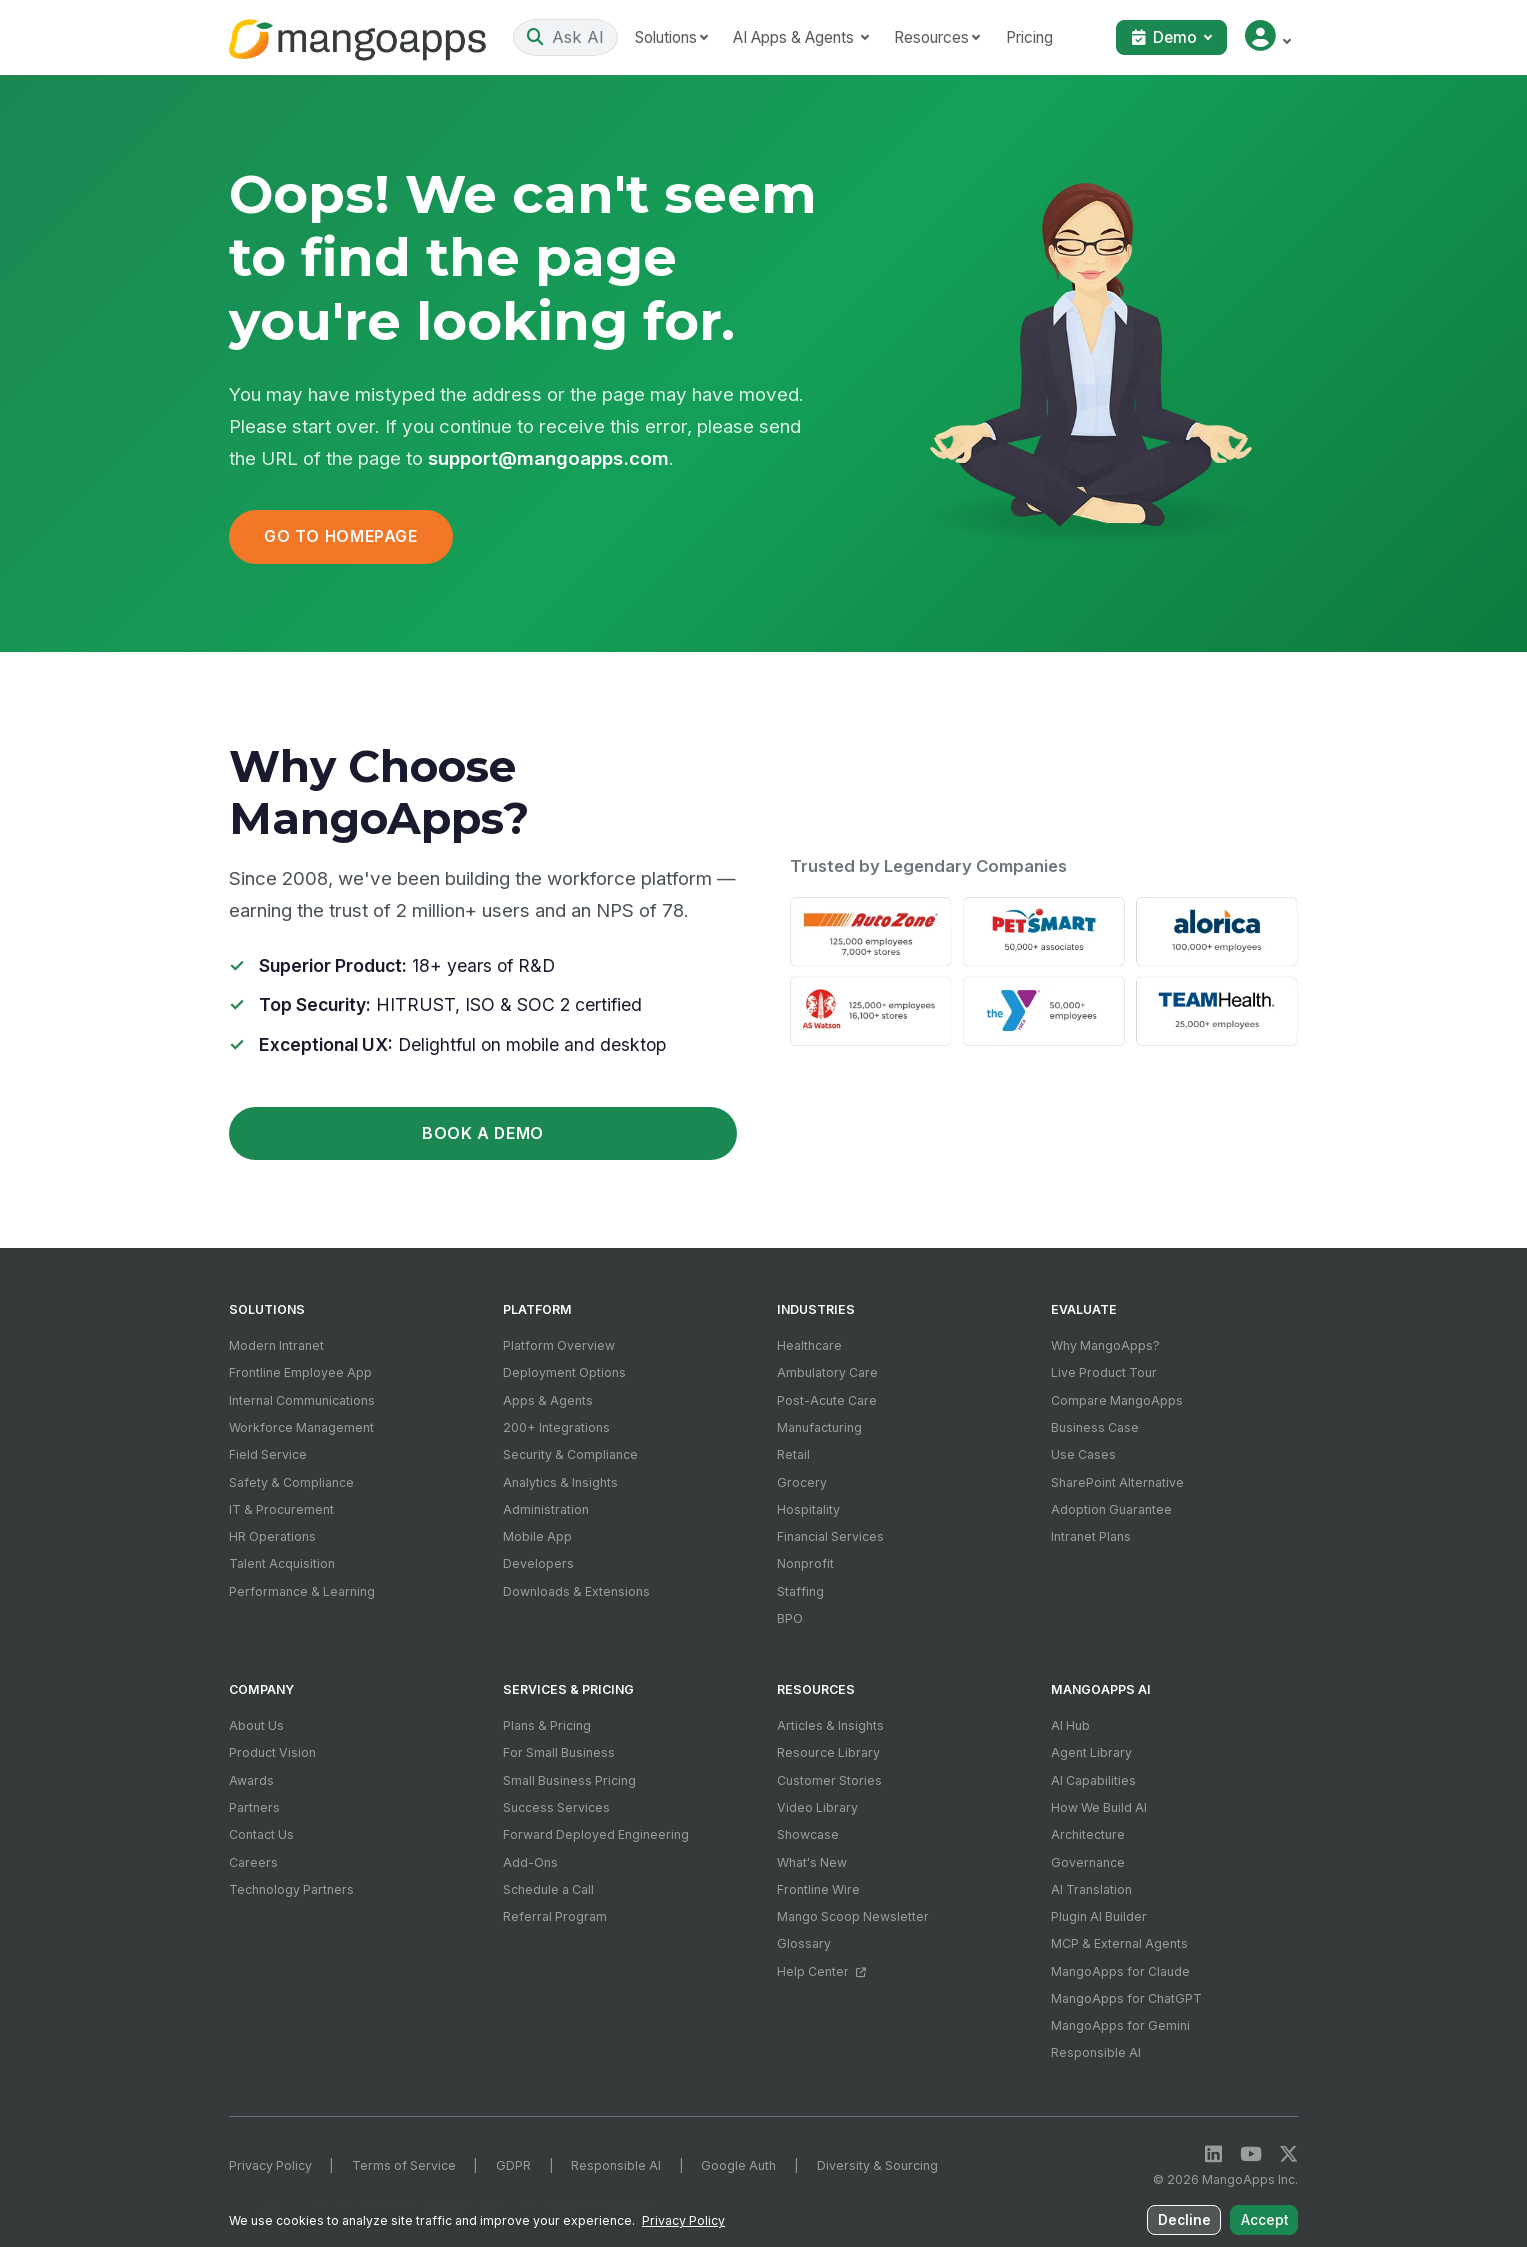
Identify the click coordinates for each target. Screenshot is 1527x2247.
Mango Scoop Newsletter (853, 1916)
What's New (812, 1862)
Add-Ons (530, 1862)
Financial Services (830, 1536)
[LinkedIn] (1213, 2154)
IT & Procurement (281, 1509)
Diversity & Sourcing (877, 2165)
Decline (1190, 2223)
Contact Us (261, 1834)
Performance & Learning (302, 1591)
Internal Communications (302, 1400)
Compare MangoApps (1117, 1400)
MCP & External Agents (1119, 1943)
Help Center (821, 1971)
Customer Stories (829, 1780)
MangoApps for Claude (1120, 1971)
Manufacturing (819, 1427)
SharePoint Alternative (1117, 1482)
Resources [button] (957, 37)
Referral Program (555, 1916)
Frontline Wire (818, 1889)
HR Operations (272, 1536)
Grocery (802, 1482)
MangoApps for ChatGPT (1126, 1998)
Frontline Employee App (300, 1372)
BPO (790, 1618)
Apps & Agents (548, 1400)
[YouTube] (1251, 2154)
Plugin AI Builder (1099, 1916)
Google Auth (738, 2165)
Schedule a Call (548, 1889)
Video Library (817, 1807)
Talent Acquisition (282, 1563)
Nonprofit (805, 1563)
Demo (1166, 37)
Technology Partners (291, 1889)
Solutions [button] (691, 37)
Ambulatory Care (827, 1372)
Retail (793, 1454)
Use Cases (1083, 1454)
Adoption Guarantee (1111, 1509)
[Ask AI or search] (578, 37)
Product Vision (272, 1752)
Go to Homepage (341, 536)
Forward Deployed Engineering (596, 1834)
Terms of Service (404, 2165)
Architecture (1088, 1834)
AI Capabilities (1093, 1780)
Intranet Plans (1091, 1536)
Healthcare (809, 1345)
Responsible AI (1096, 2052)
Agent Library (1091, 1752)
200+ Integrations (556, 1427)
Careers (253, 1862)
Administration (546, 1509)
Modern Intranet (276, 1345)
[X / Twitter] (1288, 2154)
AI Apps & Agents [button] (820, 37)
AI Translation (1091, 1889)
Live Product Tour (1104, 1372)
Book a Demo (483, 1133)
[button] (1267, 37)
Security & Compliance (570, 1454)
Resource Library (828, 1752)
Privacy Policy (270, 2165)
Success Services (556, 1807)
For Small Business (559, 1752)
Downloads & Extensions (576, 1591)
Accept (1266, 2223)
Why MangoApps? (1105, 1345)
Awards (251, 1780)
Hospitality (808, 1509)
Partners (254, 1807)
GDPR (513, 2165)
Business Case (1095, 1427)
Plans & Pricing (547, 1725)
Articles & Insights (830, 1725)
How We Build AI (1099, 1807)
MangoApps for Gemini (1120, 2025)
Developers (538, 1563)
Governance (1088, 1862)
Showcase (808, 1834)
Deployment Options (564, 1372)
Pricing (1054, 37)
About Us (256, 1725)
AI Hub (1070, 1725)
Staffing (800, 1591)
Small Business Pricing (569, 1780)
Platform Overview (559, 1345)
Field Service (268, 1454)
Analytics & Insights (560, 1482)
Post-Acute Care (827, 1400)
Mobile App (537, 1536)
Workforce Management (301, 1427)
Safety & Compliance (291, 1482)
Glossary (804, 1943)
